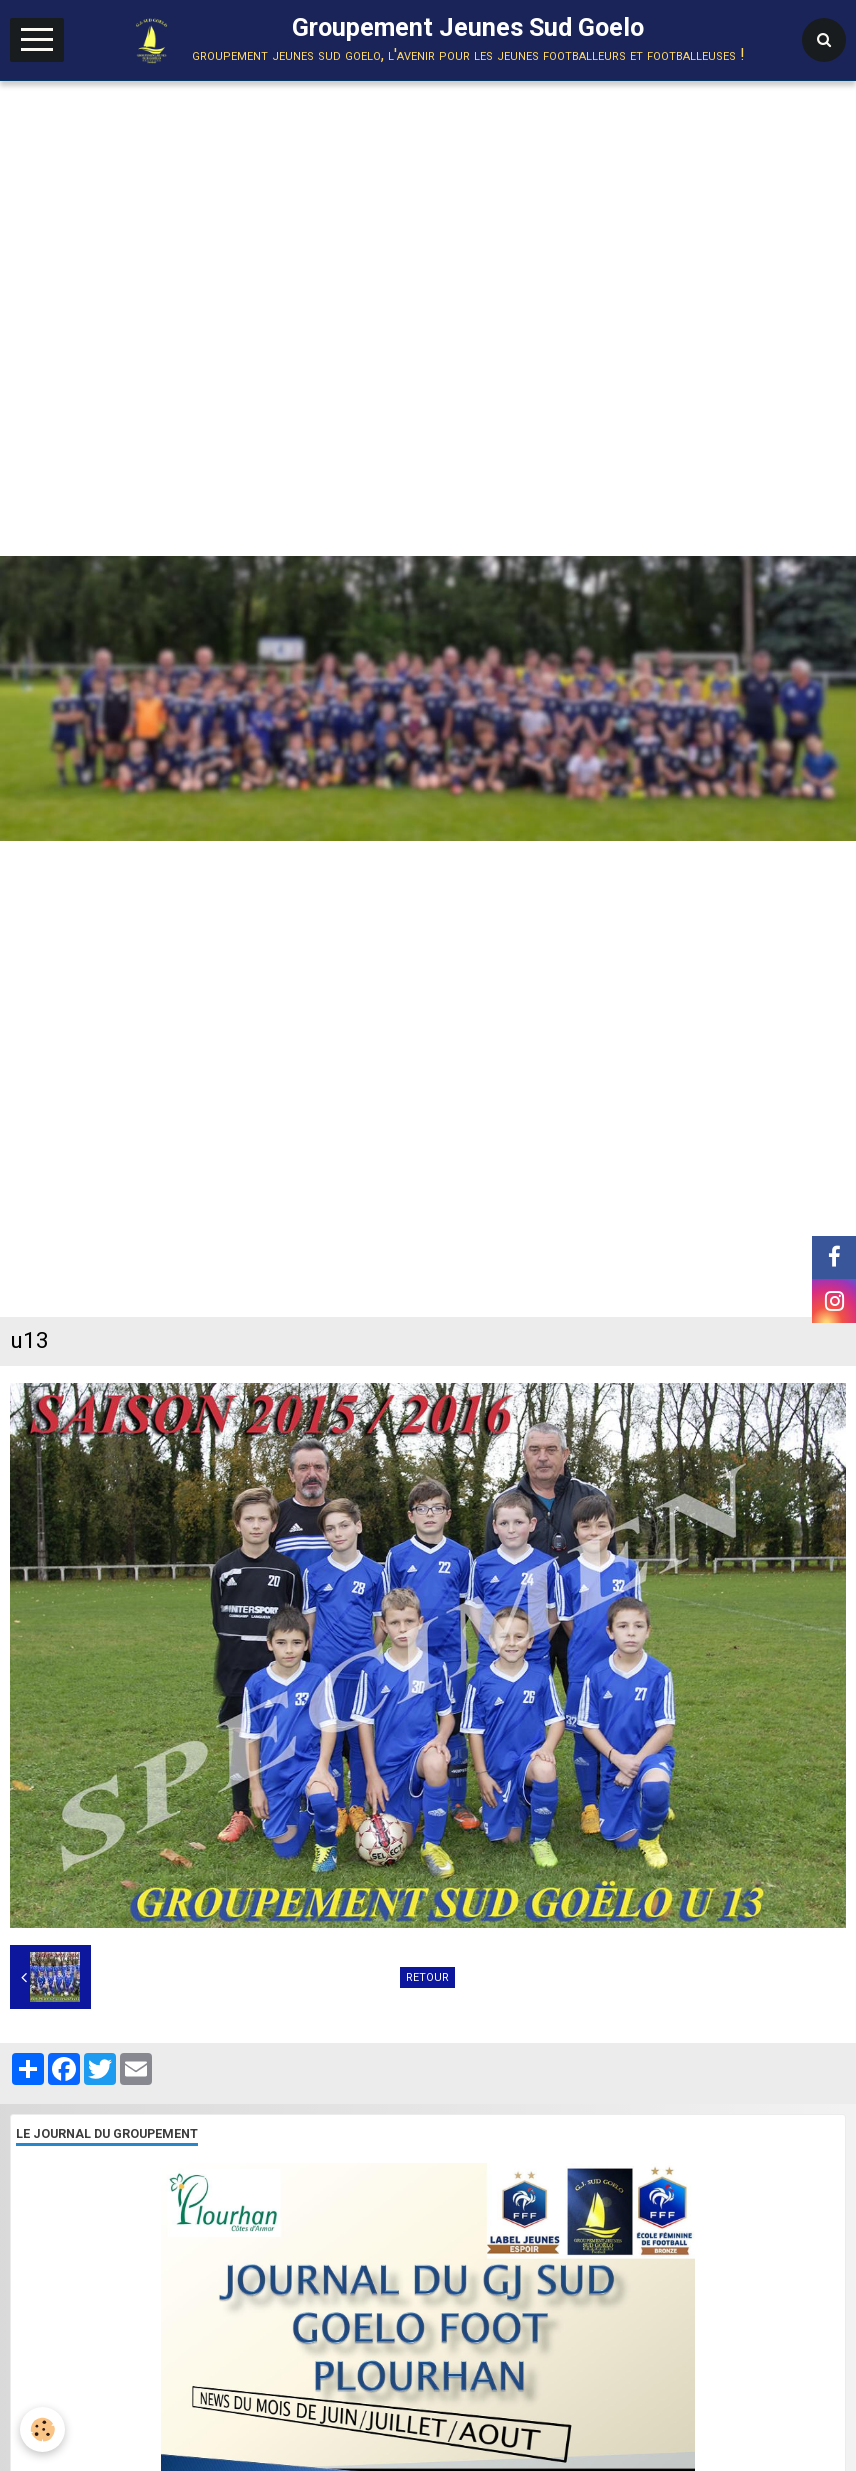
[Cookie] (42, 2429)
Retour (427, 1977)
